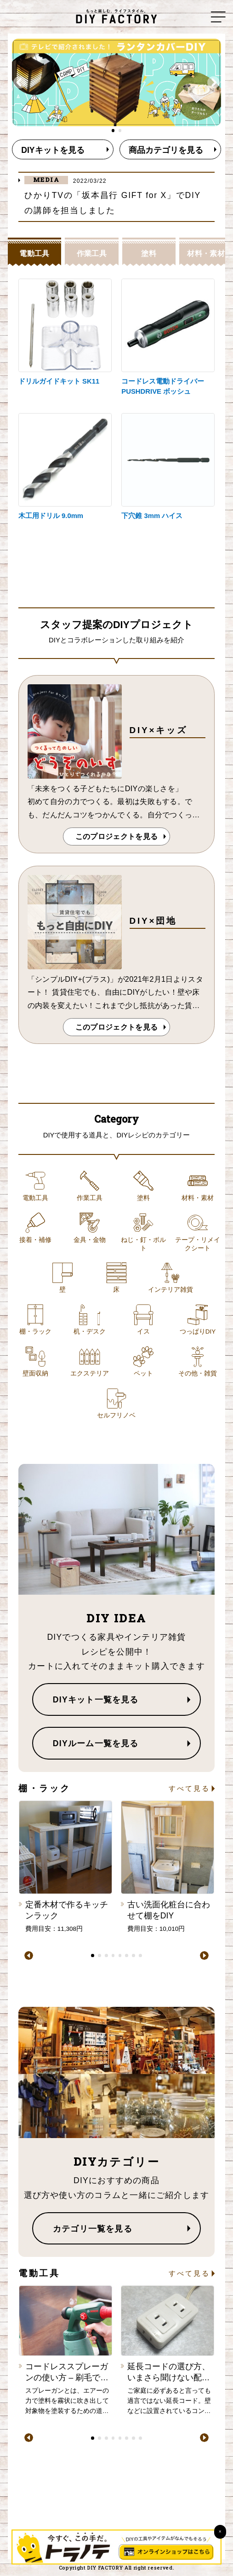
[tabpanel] (117, 82)
